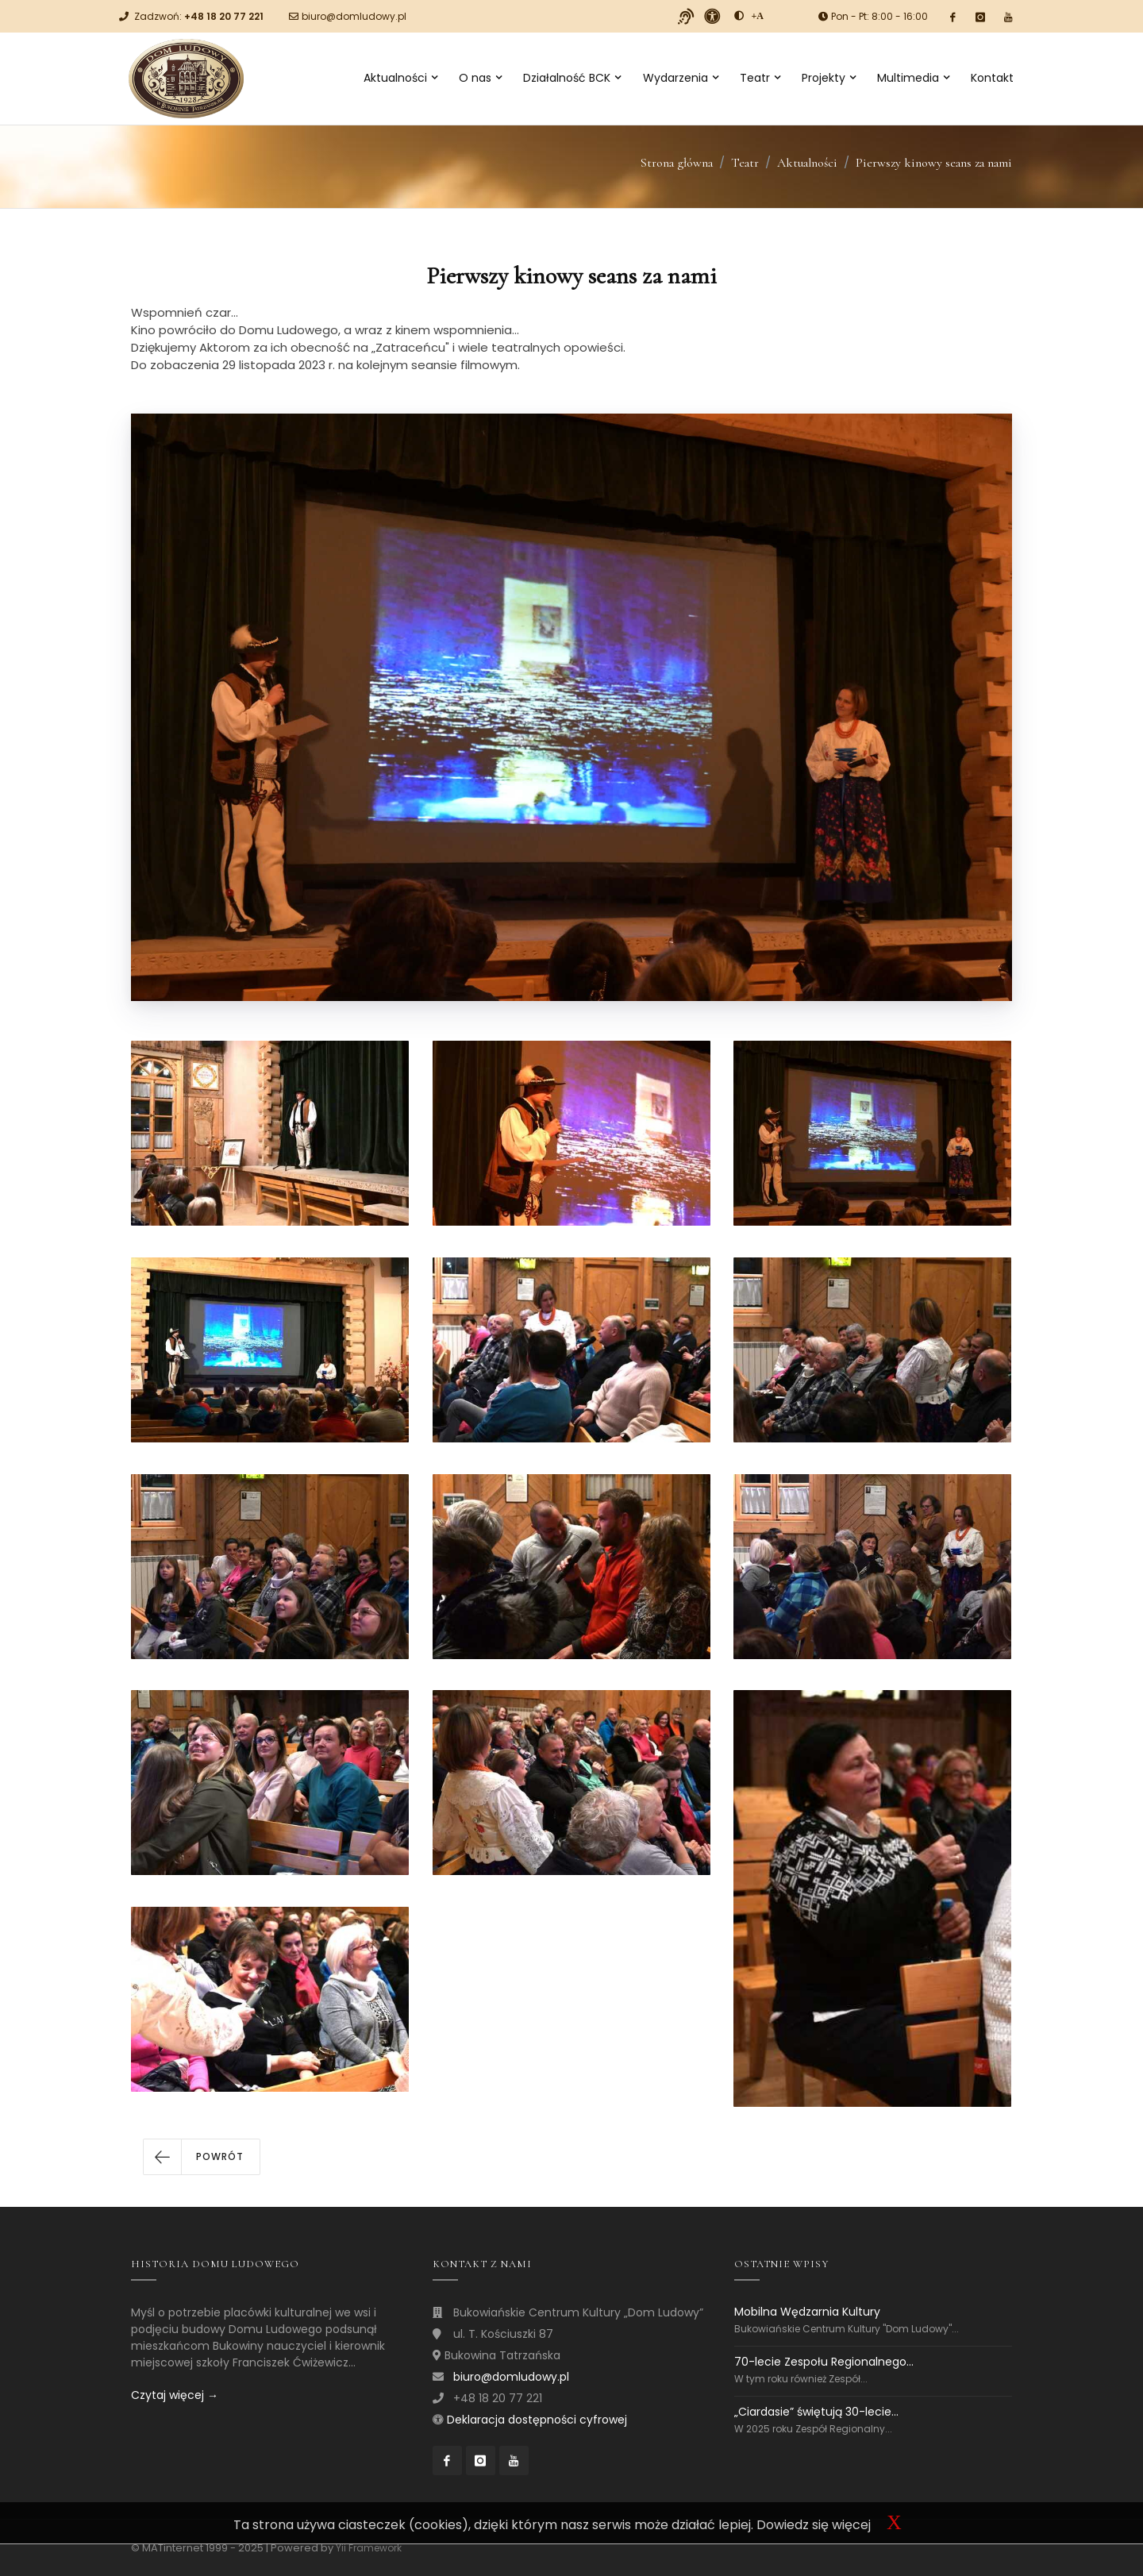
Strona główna (677, 163)
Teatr (760, 78)
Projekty (829, 78)
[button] (201, 2157)
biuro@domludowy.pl (354, 16)
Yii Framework (369, 2548)
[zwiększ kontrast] (739, 16)
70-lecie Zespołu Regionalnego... (824, 2362)
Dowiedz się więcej (813, 2525)
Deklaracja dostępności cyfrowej (537, 2420)
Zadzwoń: (199, 16)
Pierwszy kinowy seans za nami (934, 163)
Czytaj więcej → (174, 2395)
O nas (480, 78)
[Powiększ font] (758, 16)
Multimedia (913, 78)
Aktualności (400, 78)
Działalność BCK (572, 78)
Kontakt (992, 78)
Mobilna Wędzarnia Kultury (807, 2312)
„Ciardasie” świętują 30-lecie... (816, 2412)
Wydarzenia (680, 78)
